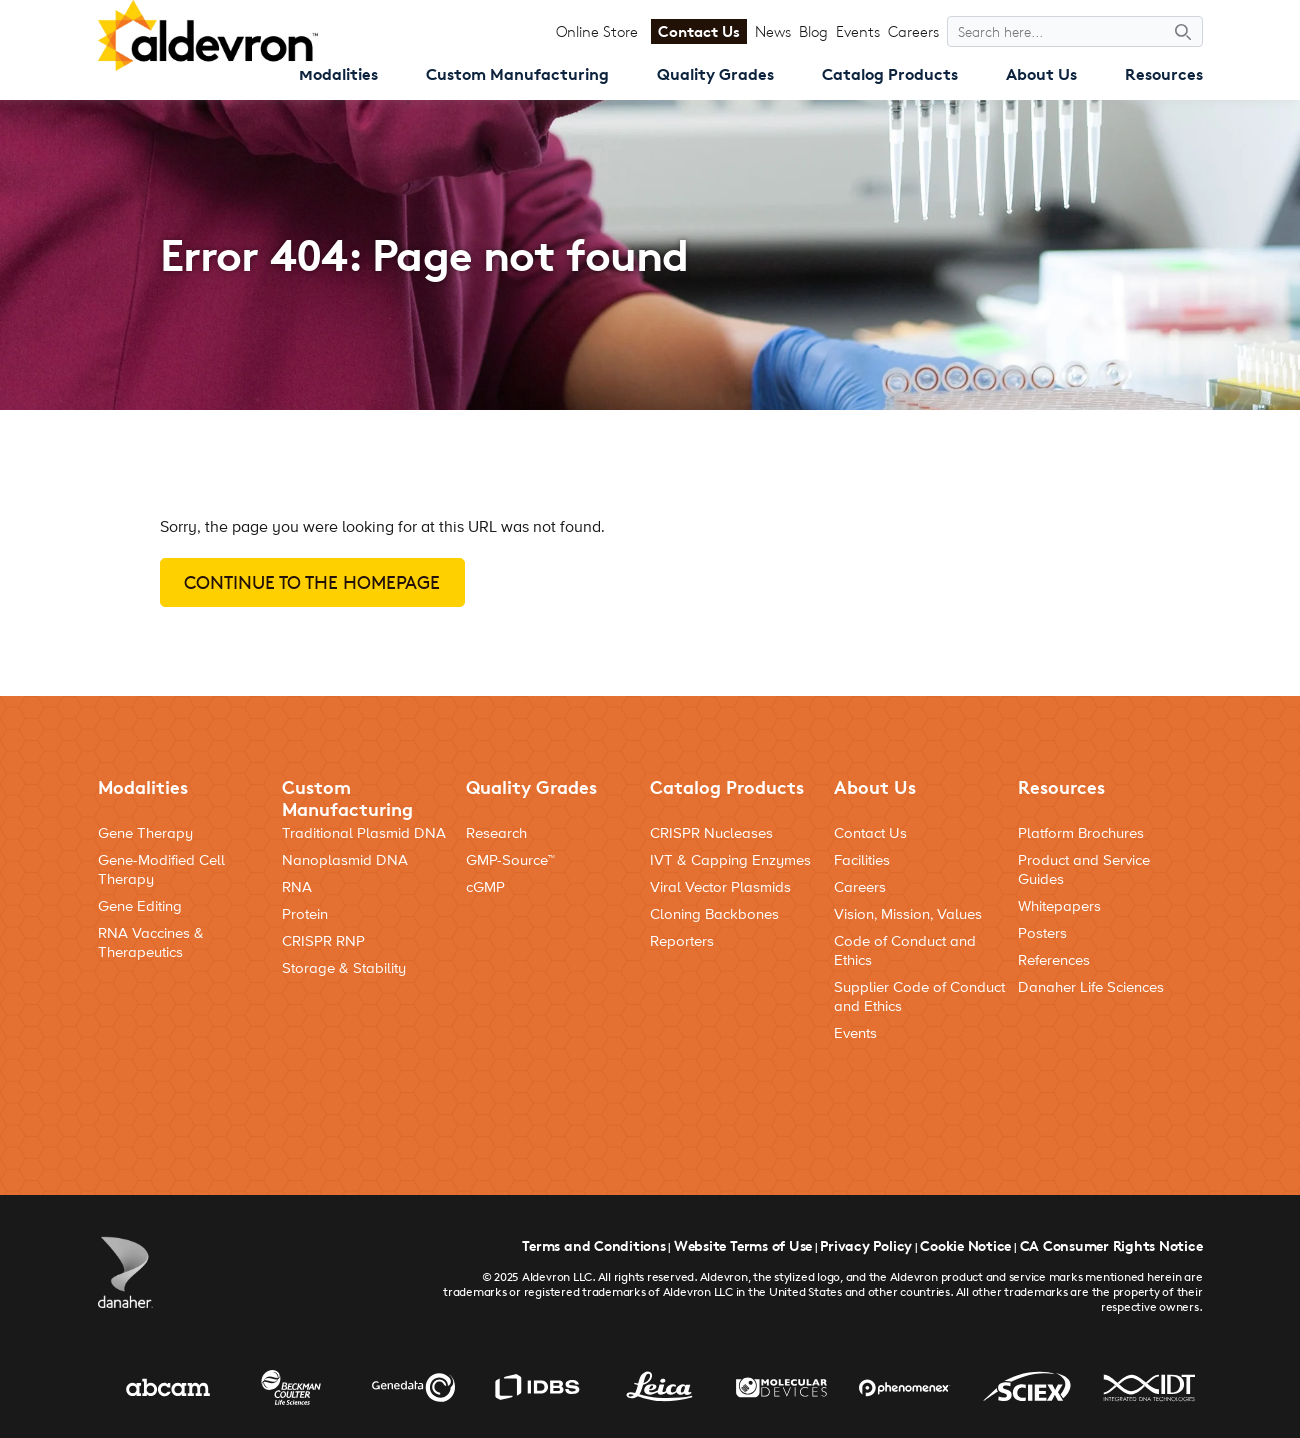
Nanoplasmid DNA (345, 860)
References (1054, 960)
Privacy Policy (866, 1245)
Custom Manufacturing (517, 74)
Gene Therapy (145, 833)
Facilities (862, 860)
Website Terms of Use (743, 1245)
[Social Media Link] (1181, 1091)
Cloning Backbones (714, 914)
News (773, 31)
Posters (1042, 933)
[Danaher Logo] (125, 1272)
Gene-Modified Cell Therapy (161, 870)
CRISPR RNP (323, 941)
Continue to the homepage (312, 582)
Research (496, 833)
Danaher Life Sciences (1091, 987)
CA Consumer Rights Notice (1111, 1245)
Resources (1164, 74)
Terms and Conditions (593, 1245)
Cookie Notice (965, 1245)
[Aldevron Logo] (208, 35)
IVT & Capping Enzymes (730, 860)
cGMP (485, 887)
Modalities (338, 74)
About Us (1041, 74)
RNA (297, 887)
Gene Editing (140, 906)
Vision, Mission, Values (908, 914)
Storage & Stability (344, 968)
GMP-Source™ (510, 860)
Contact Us (699, 31)
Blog (813, 31)
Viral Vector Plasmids (720, 887)
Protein (305, 914)
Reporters (682, 941)
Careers (913, 31)
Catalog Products (890, 74)
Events (858, 31)
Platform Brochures (1081, 833)
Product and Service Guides (1084, 870)
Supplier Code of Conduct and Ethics (919, 997)
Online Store (597, 31)
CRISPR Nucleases (711, 833)
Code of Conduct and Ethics (905, 951)
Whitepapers (1059, 906)
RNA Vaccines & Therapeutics (151, 943)
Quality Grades (715, 74)
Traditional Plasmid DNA (364, 833)
